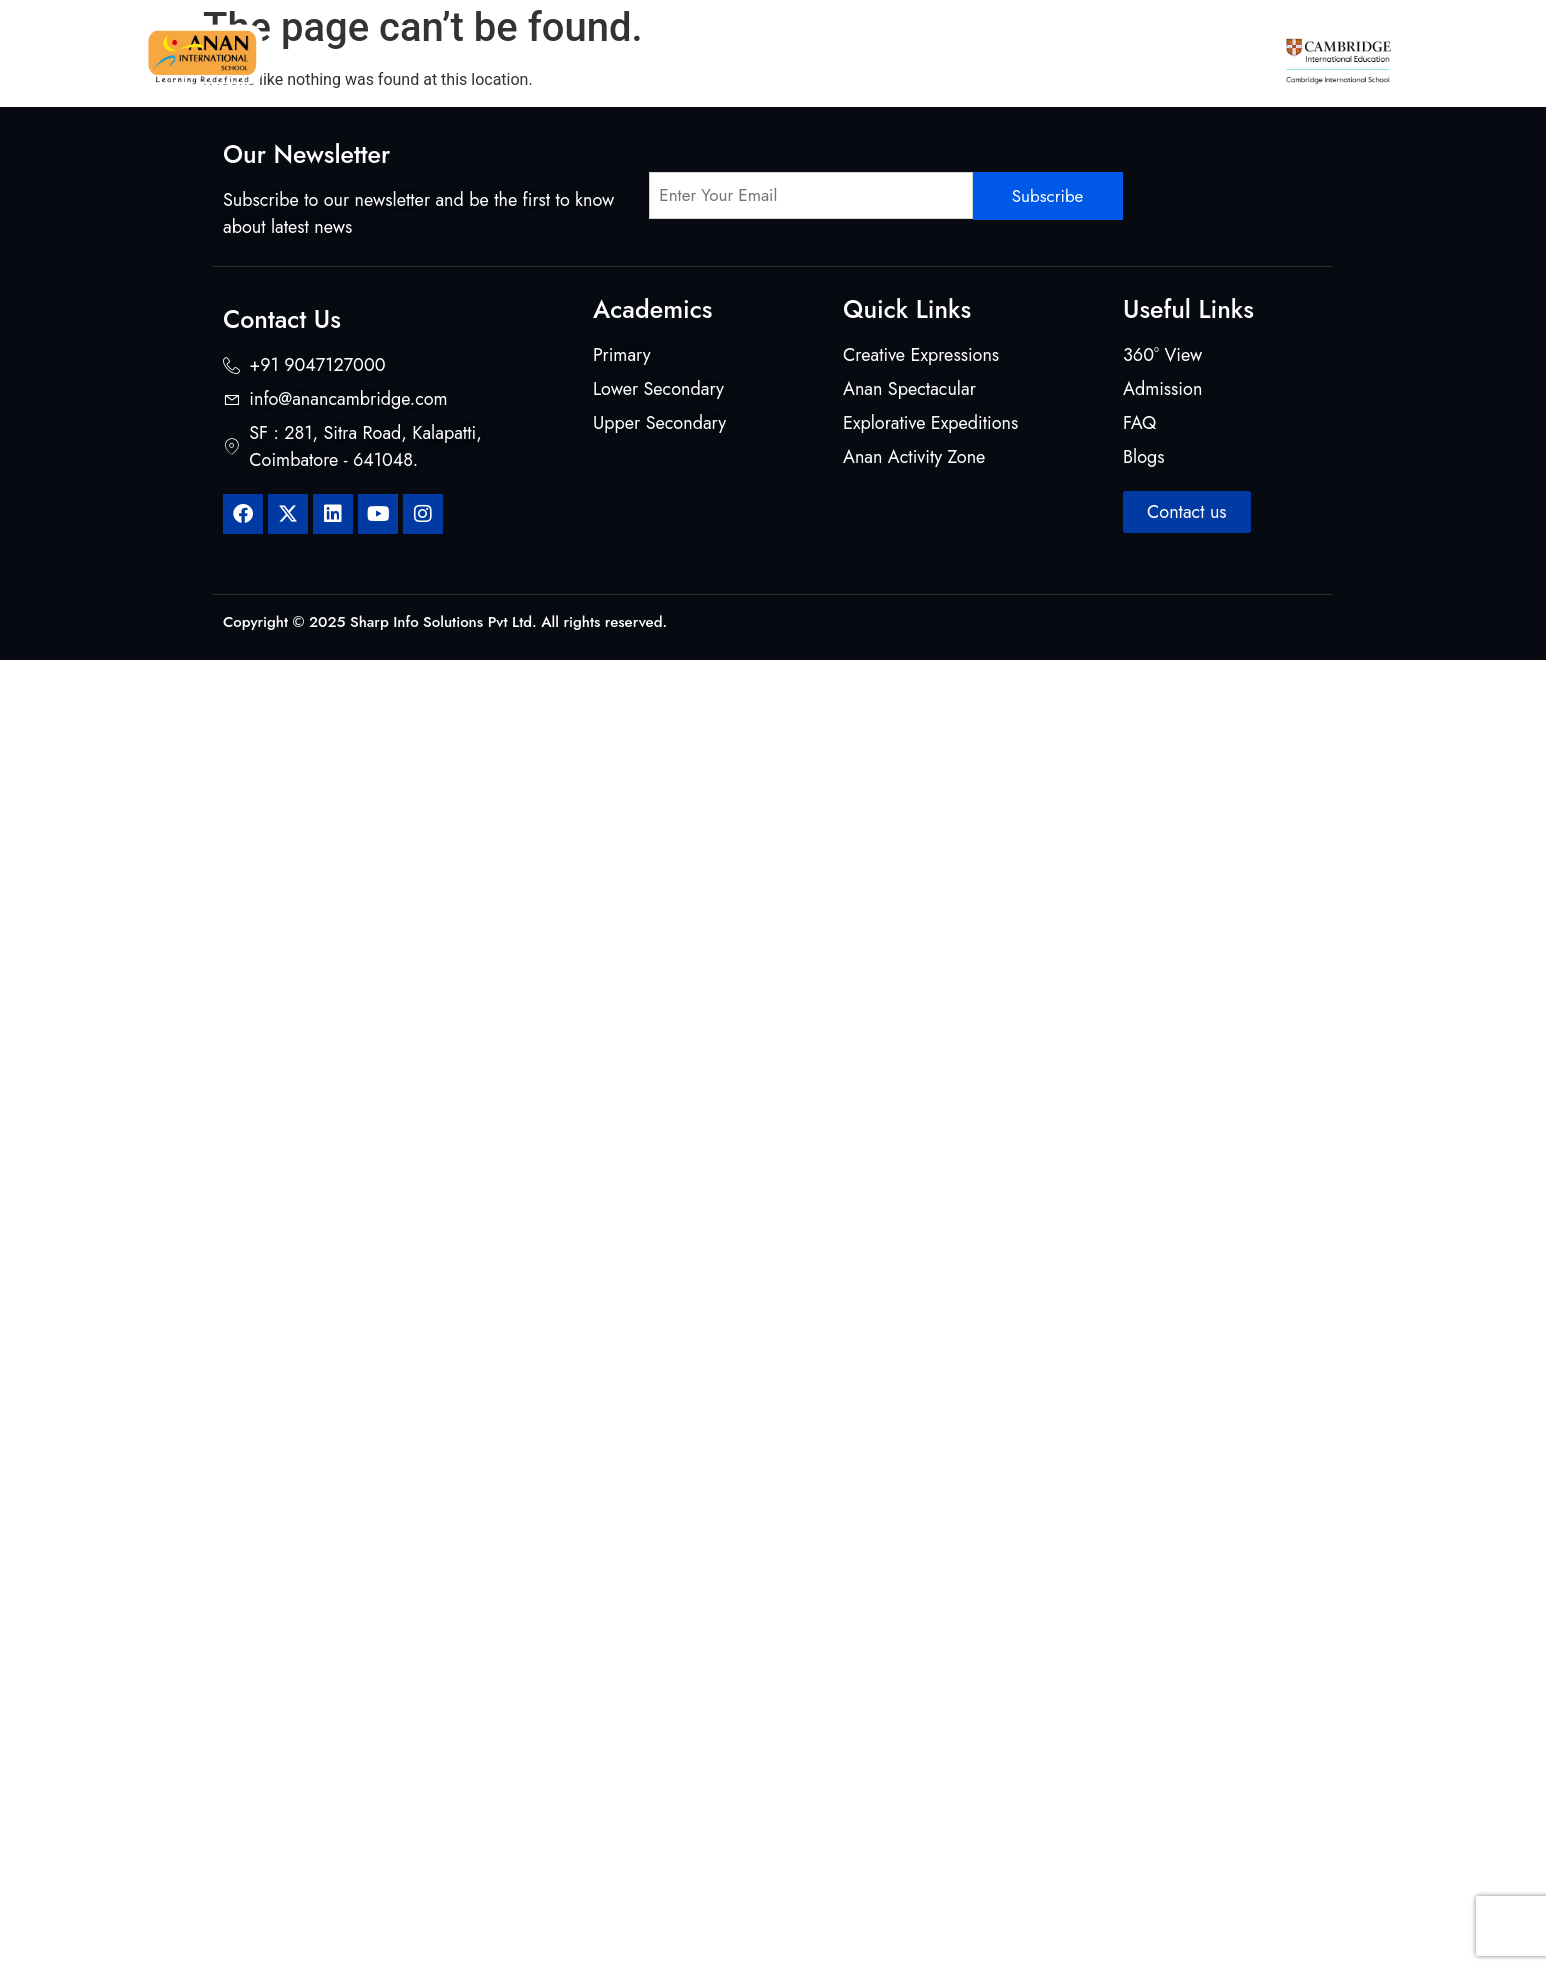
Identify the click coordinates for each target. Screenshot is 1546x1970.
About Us (461, 50)
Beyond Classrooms (876, 50)
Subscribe (1048, 196)
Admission (1147, 50)
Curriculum (574, 50)
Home (373, 50)
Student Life (1026, 50)
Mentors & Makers (711, 50)
